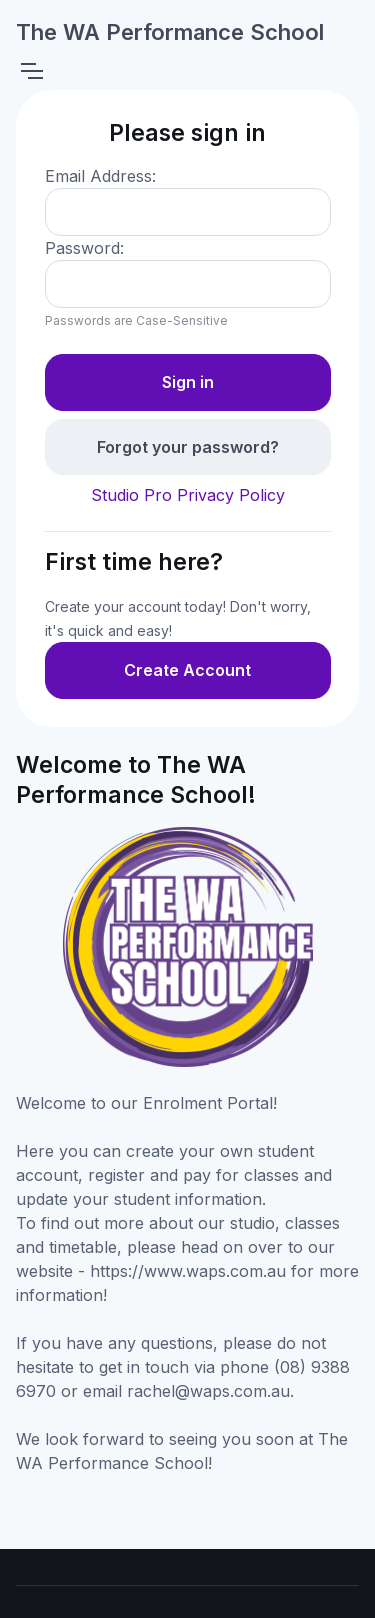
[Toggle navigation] (31, 71)
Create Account (187, 670)
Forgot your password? (188, 447)
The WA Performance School (170, 32)
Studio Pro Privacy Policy (188, 495)
